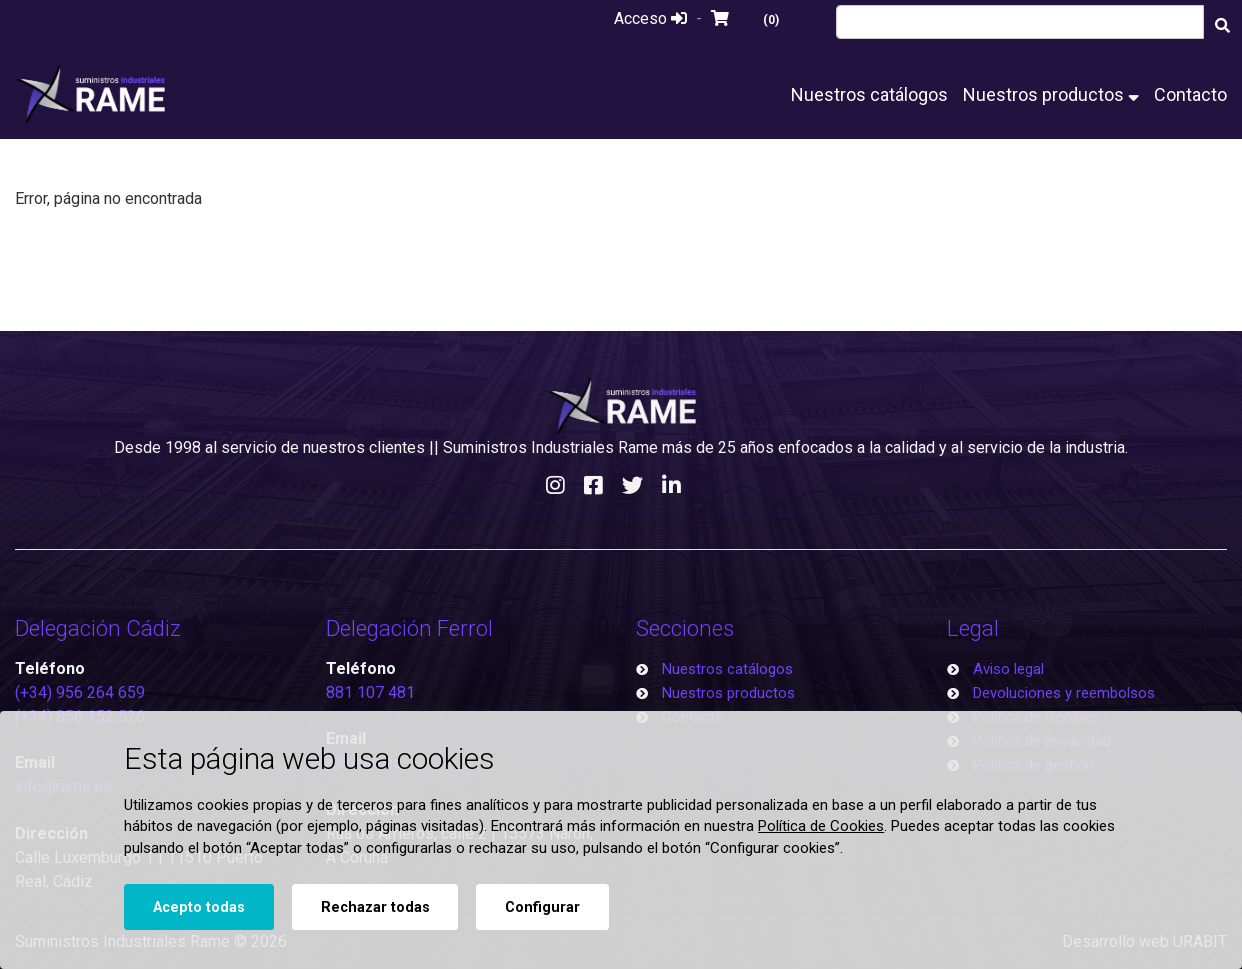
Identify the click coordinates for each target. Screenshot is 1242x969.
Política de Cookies (821, 826)
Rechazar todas (375, 907)
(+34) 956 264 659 (80, 692)
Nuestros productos (1051, 94)
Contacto (1190, 94)
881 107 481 (370, 692)
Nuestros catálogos (869, 94)
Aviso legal (1008, 669)
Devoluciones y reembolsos (1064, 693)
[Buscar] (1223, 24)
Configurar (542, 907)
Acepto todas (199, 907)
